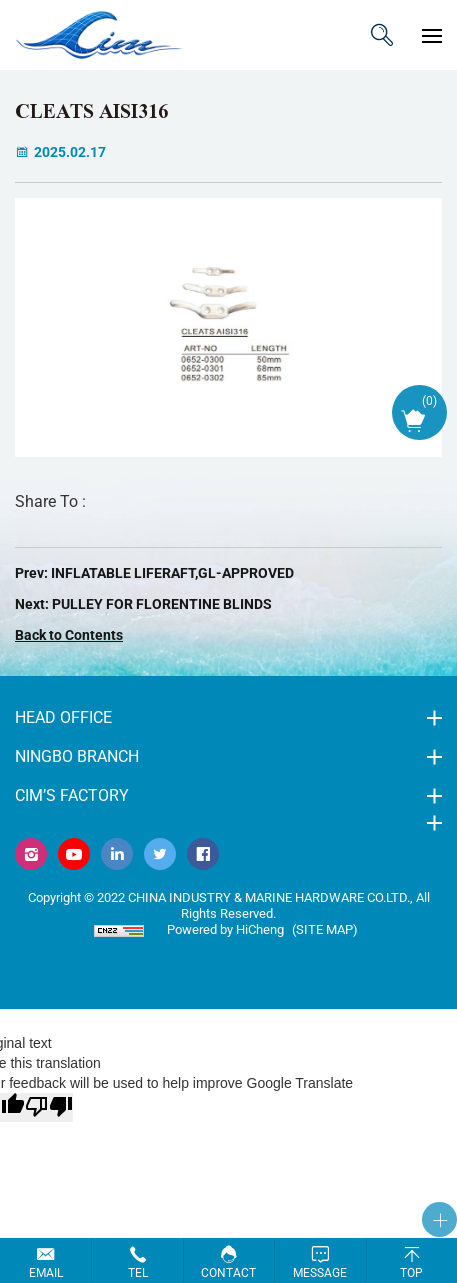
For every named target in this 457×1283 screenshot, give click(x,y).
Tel (138, 1273)
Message (320, 1273)
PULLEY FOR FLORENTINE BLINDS (162, 604)
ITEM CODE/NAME (382, 35)
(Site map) (325, 929)
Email (46, 1273)
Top (411, 1273)
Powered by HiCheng (225, 929)
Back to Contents (69, 635)
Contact (228, 1273)
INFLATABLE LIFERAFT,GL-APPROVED (172, 573)
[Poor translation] (49, 1107)
